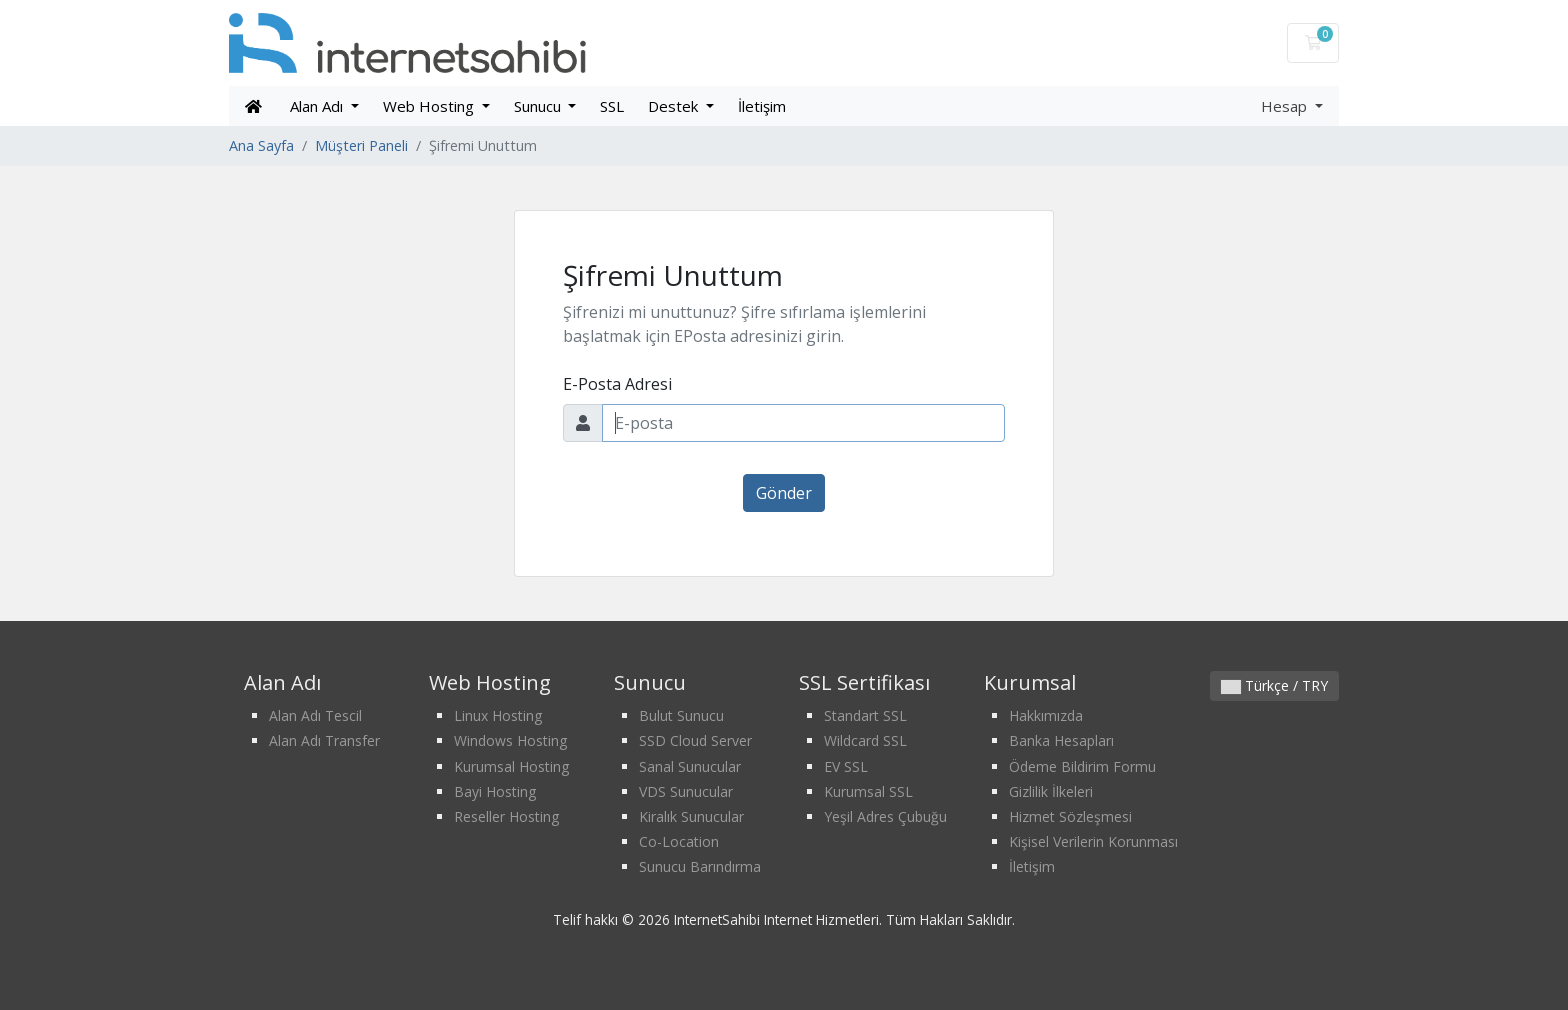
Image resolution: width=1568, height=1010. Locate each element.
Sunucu (539, 106)
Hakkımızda (1046, 715)
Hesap (1286, 106)
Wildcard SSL (865, 740)
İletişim (762, 106)
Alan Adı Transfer (324, 740)
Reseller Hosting (506, 816)
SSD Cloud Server (695, 740)
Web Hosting (430, 106)
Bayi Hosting (495, 791)
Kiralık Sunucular (691, 816)
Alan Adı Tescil (315, 715)
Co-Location (679, 841)
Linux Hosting (498, 715)
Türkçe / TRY (1274, 685)
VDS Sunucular (686, 791)
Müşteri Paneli (361, 145)
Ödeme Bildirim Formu (1082, 766)
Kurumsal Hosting (511, 766)
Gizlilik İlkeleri (1051, 791)
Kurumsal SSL (868, 791)
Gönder (784, 493)
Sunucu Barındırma (700, 866)
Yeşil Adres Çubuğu (885, 816)
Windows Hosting (510, 740)
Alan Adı (318, 106)
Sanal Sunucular (690, 766)
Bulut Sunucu (681, 715)
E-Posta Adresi (617, 384)
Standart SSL (865, 715)
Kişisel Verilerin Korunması (1093, 841)
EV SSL (846, 766)
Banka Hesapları (1061, 740)
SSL (612, 106)
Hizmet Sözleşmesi (1070, 816)
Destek (675, 106)
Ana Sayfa (261, 145)
